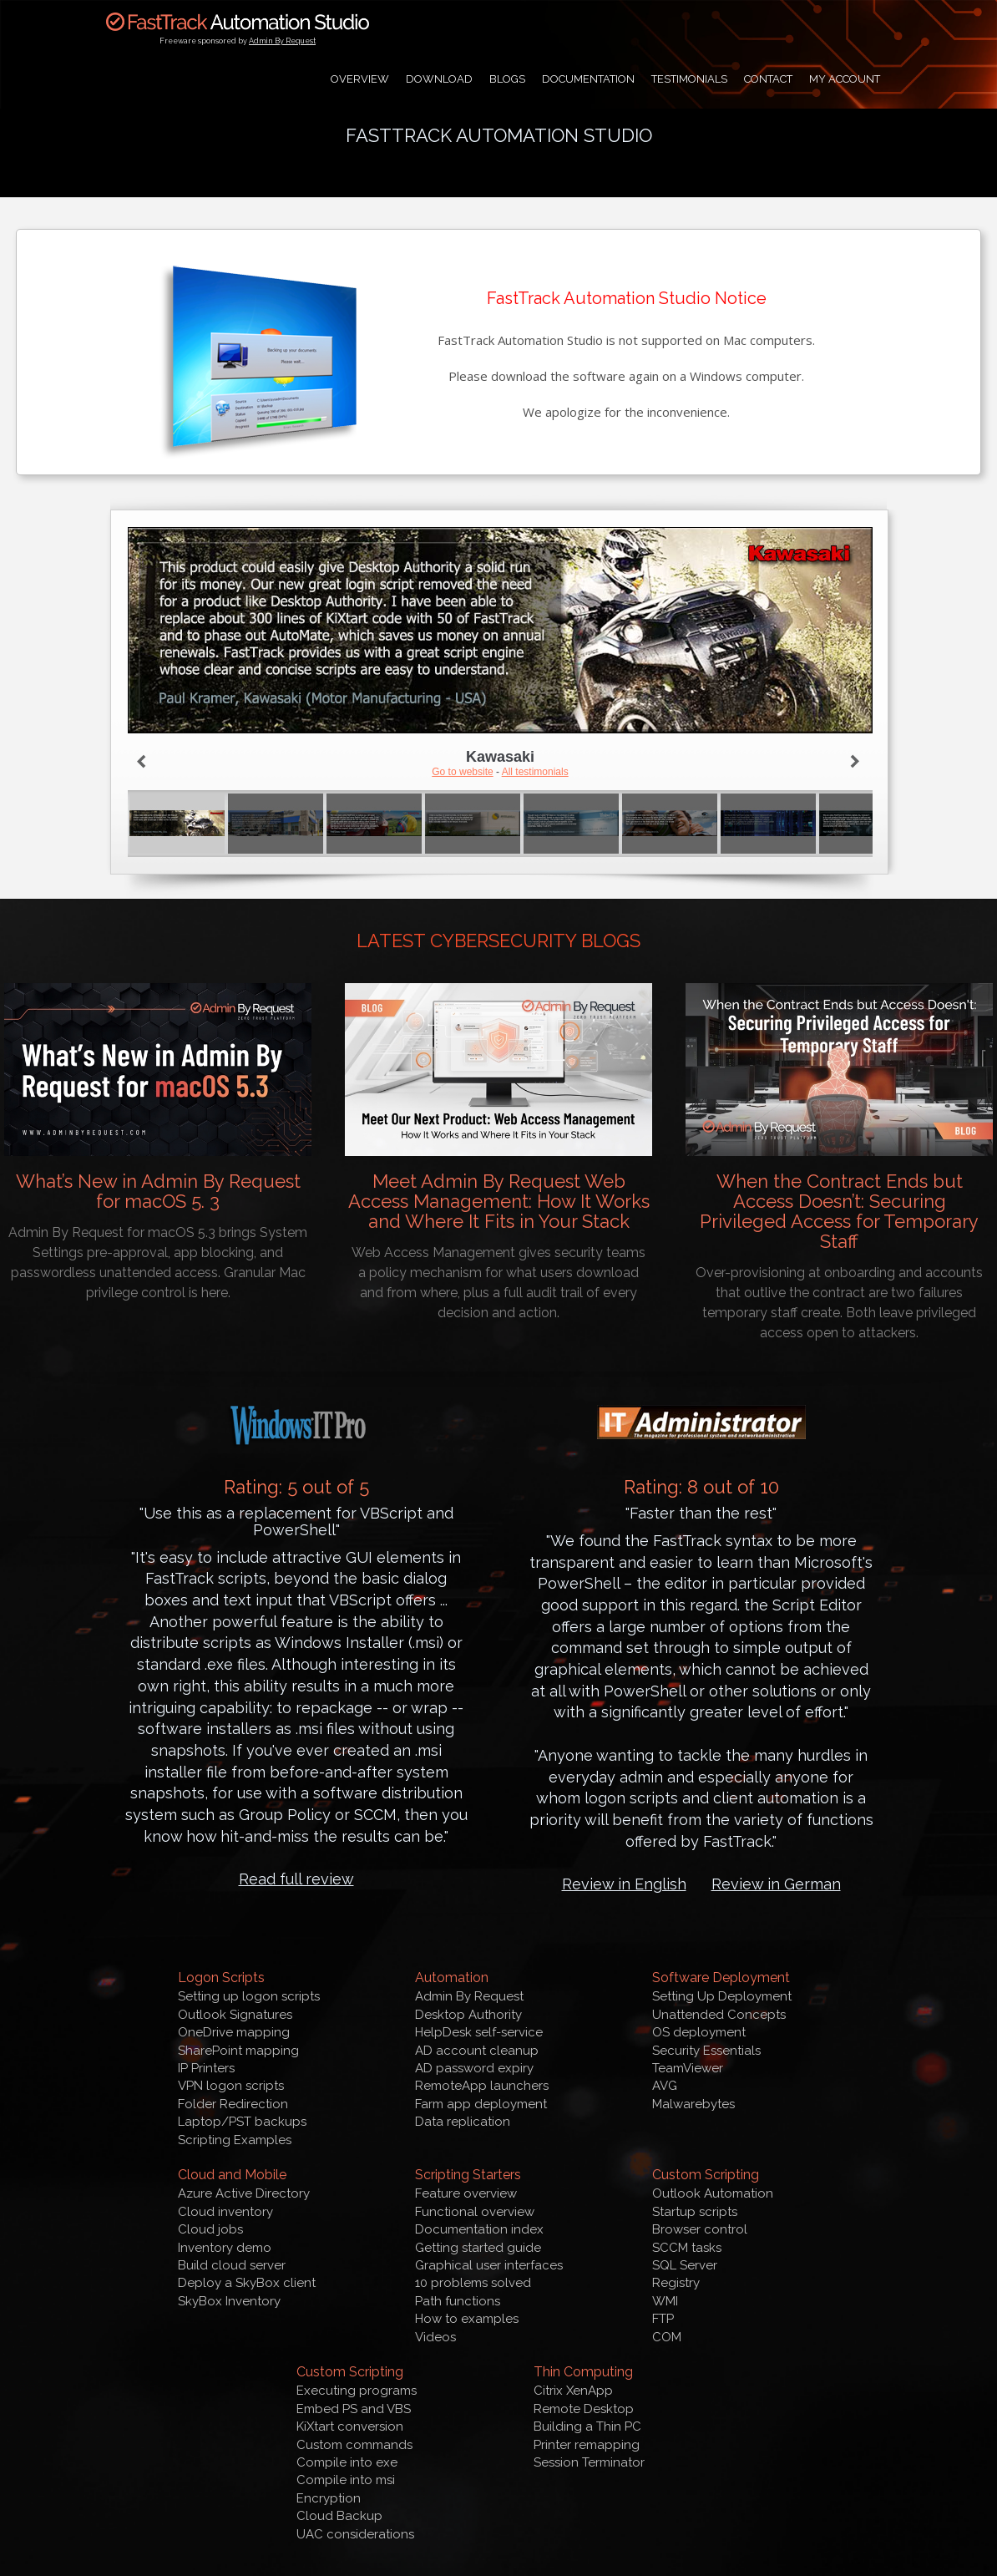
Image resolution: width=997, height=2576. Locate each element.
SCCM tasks (686, 2247)
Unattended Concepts (719, 2014)
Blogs (507, 79)
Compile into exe (346, 2462)
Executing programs (356, 2390)
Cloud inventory (225, 2211)
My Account (844, 79)
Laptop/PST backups (242, 2121)
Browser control (699, 2229)
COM (666, 2337)
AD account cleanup (477, 2050)
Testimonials (689, 79)
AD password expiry (474, 2068)
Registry (676, 2282)
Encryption (328, 2498)
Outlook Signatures (235, 2014)
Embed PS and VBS (353, 2408)
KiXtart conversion (349, 2426)
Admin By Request (282, 41)
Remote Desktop (584, 2408)
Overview (360, 79)
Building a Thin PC (587, 2426)
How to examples (467, 2318)
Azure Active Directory (244, 2193)
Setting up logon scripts (249, 1996)
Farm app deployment (481, 2104)
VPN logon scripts (231, 2085)
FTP (663, 2318)
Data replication (462, 2121)
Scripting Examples (234, 2140)
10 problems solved (473, 2282)
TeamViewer (687, 2068)
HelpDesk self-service (479, 2032)
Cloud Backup (339, 2515)
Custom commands (354, 2444)
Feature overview (466, 2193)
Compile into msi (345, 2479)
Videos (435, 2337)
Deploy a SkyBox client (247, 2282)
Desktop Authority (468, 2014)
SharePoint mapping (238, 2050)
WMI (665, 2301)
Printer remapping (587, 2444)
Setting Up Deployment (722, 1996)
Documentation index (479, 2229)
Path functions (457, 2301)
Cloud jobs (210, 2229)
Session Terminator (589, 2462)
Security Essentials (706, 2050)
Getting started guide (478, 2247)
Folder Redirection (233, 2104)
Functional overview (474, 2211)
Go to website (462, 772)
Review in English (624, 1884)
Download (439, 79)
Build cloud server (232, 2265)
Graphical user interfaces (489, 2265)
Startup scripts (694, 2211)
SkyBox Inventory (229, 2301)
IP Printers (206, 2068)
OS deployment (699, 2032)
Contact (768, 79)
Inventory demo (224, 2247)
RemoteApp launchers (482, 2085)
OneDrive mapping (234, 2032)
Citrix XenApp (573, 2390)
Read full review (296, 1879)
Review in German (776, 1884)
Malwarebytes (693, 2104)
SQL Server (684, 2265)
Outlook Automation (712, 2193)
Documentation (588, 79)
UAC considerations (355, 2534)
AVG (664, 2085)
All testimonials (535, 772)
